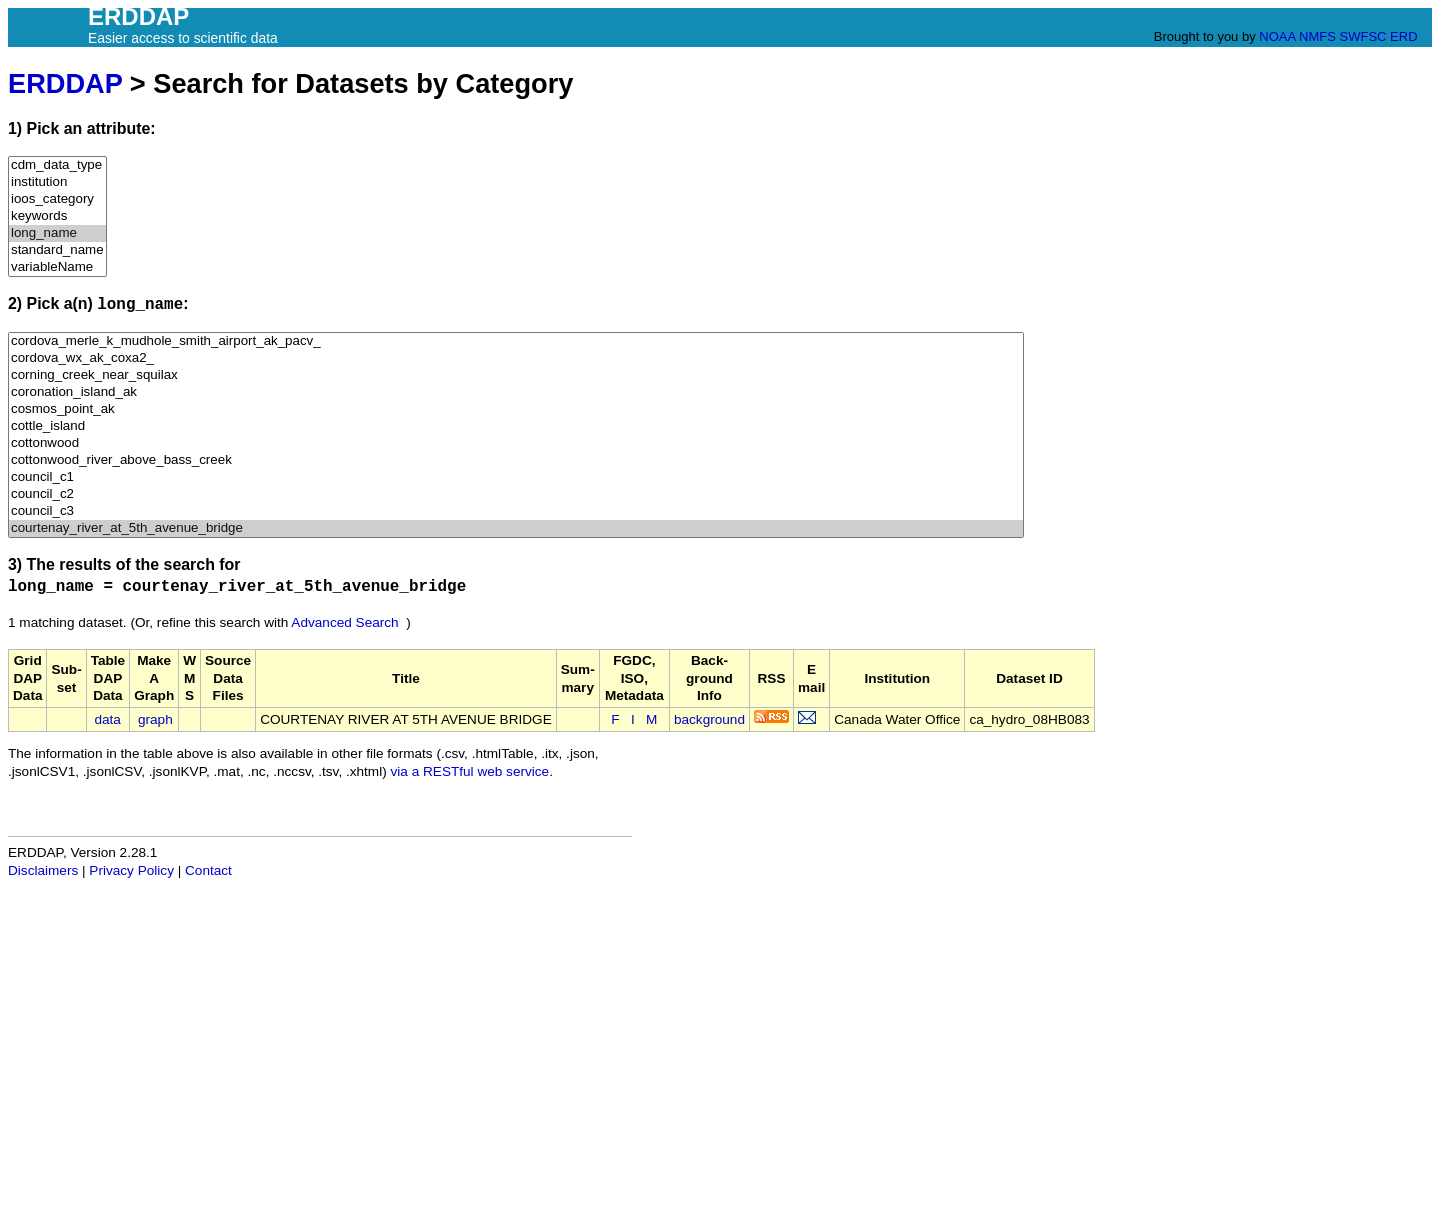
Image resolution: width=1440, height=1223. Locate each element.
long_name (57, 233)
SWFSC (1363, 36)
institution (57, 182)
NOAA (1277, 36)
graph (155, 719)
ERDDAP (65, 83)
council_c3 (516, 511)
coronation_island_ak (516, 392)
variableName (57, 267)
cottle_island (516, 426)
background (709, 719)
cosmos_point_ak (516, 409)
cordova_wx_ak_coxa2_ (516, 358)
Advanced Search (344, 622)
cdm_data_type (57, 165)
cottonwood (516, 443)
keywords (57, 216)
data (107, 719)
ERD (1403, 36)
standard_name (57, 250)
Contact (208, 870)
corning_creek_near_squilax (516, 375)
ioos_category (57, 199)
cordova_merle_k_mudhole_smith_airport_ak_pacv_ (516, 341)
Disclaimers (43, 870)
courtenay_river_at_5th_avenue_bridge (516, 528)
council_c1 (516, 477)
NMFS (1317, 36)
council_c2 (516, 494)
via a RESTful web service (470, 771)
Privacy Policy (131, 870)
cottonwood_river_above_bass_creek (516, 460)
